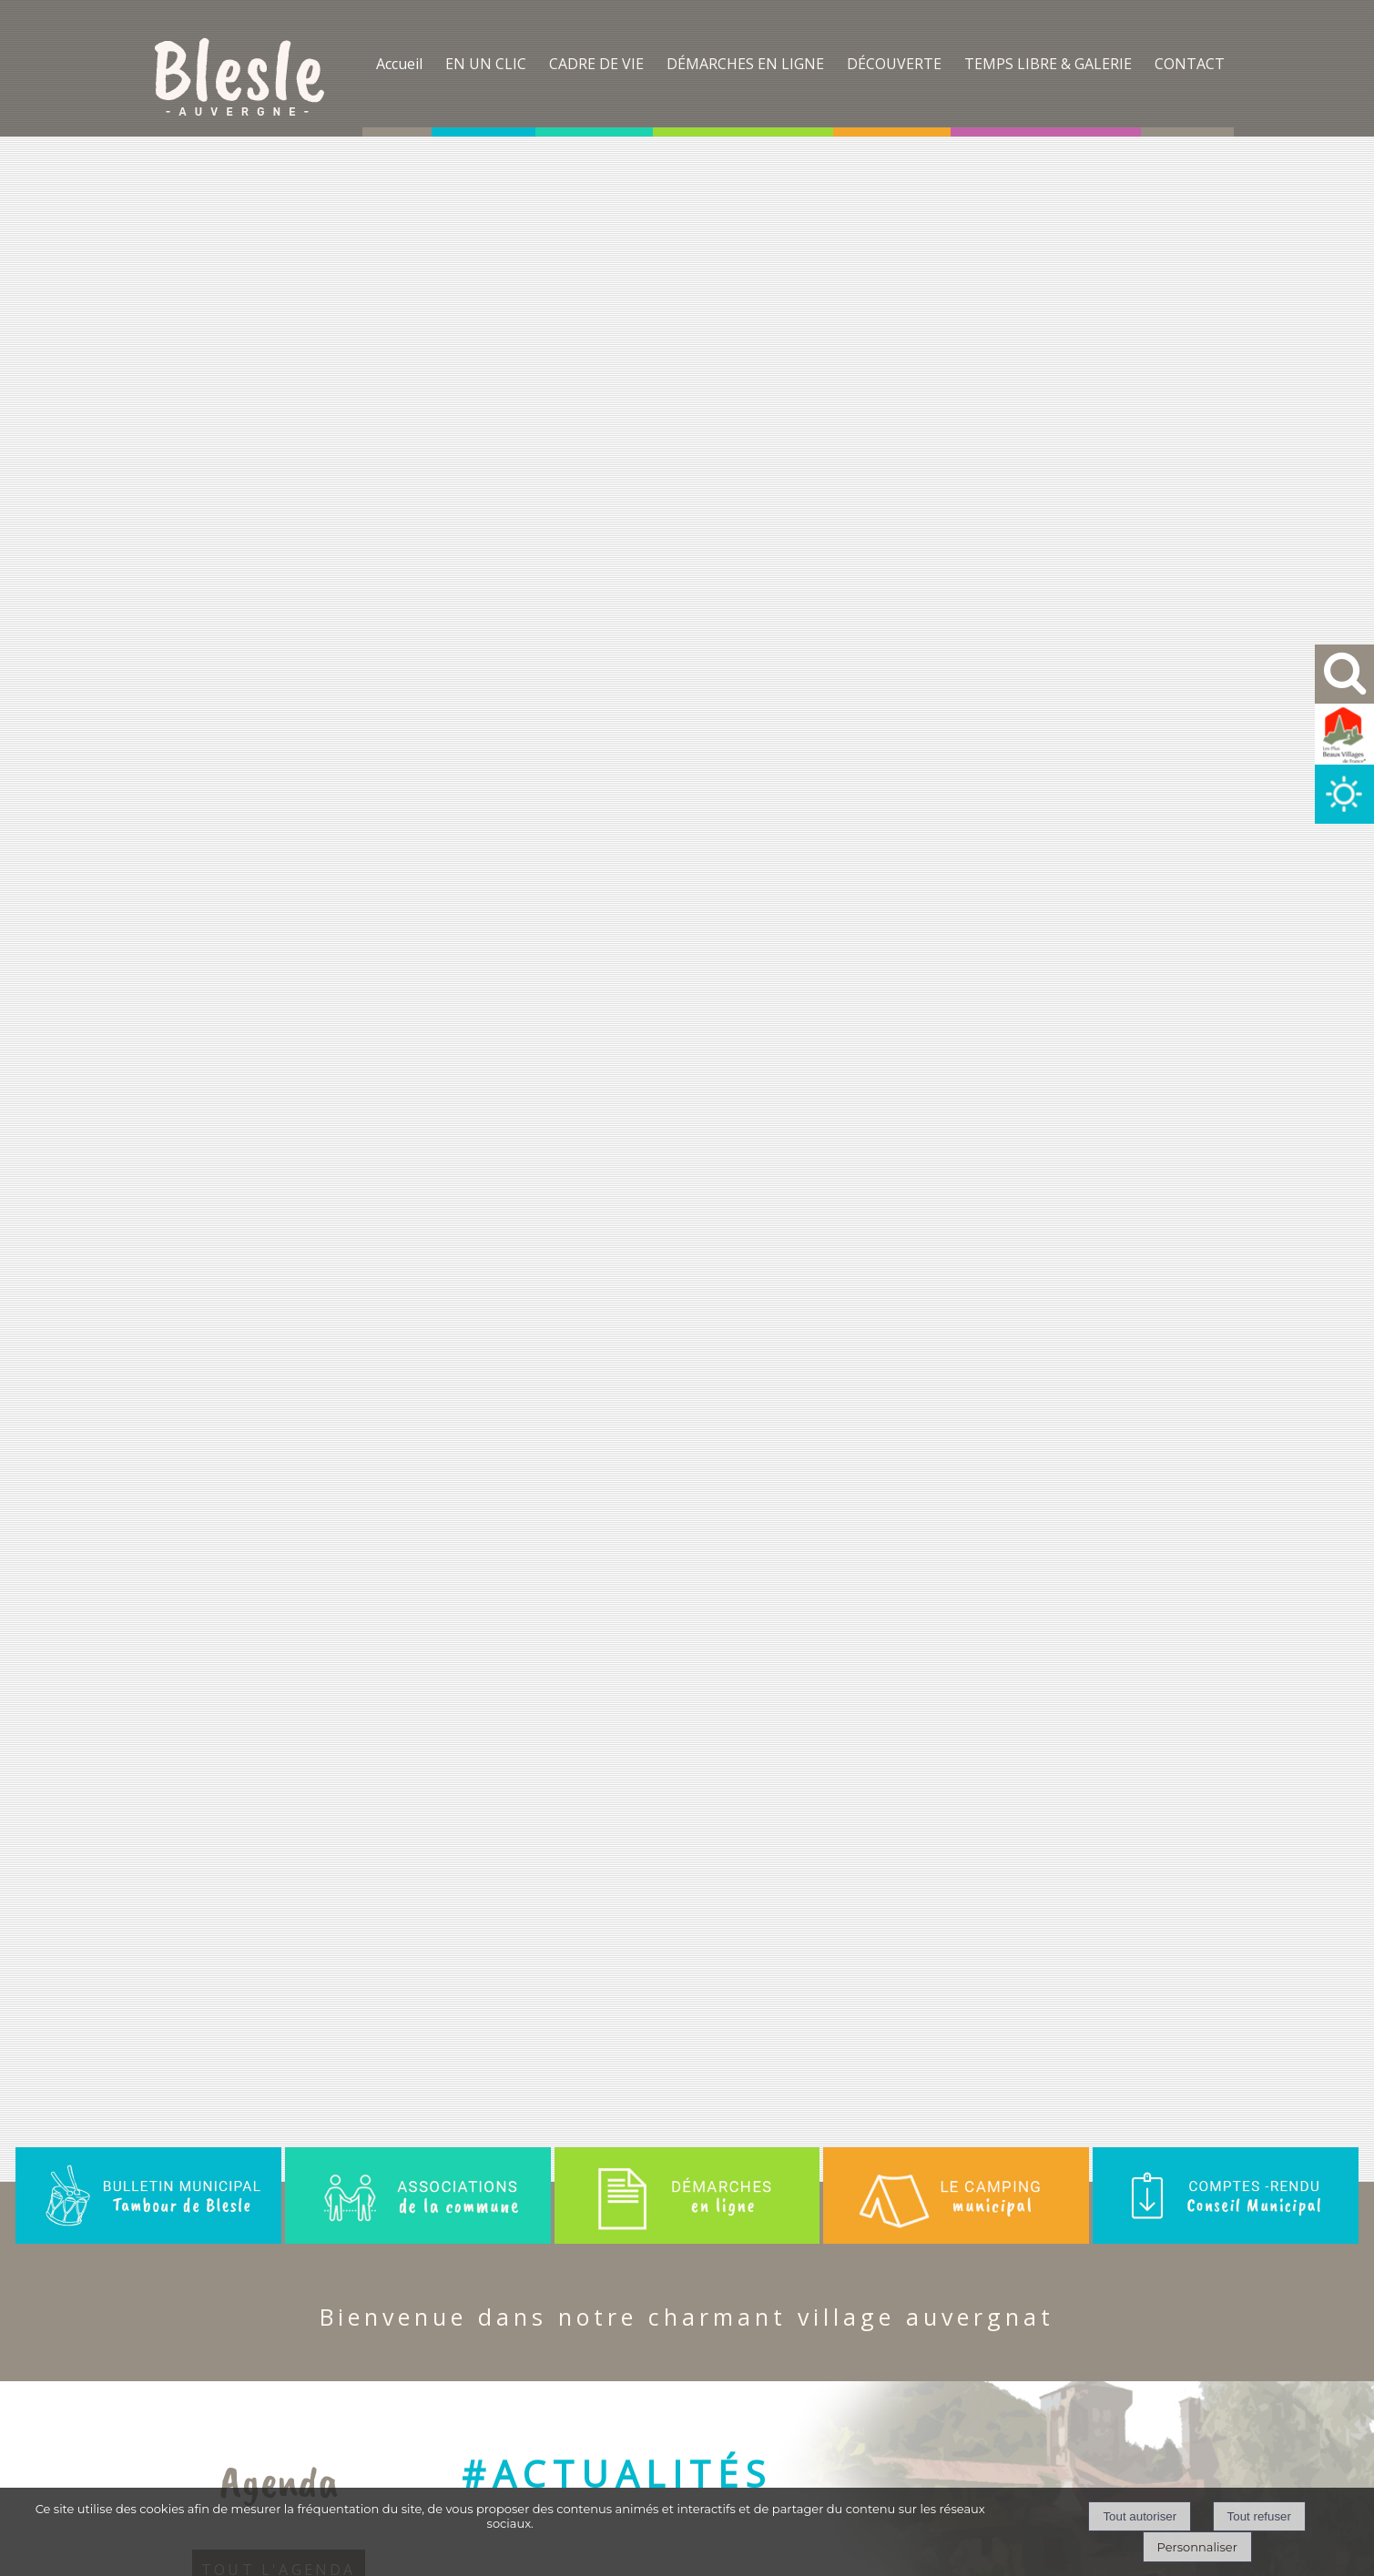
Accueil (399, 64)
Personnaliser (1197, 2547)
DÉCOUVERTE (894, 64)
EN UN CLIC (485, 64)
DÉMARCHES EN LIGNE (745, 64)
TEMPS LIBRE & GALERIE (1048, 64)
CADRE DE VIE (596, 64)
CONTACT (1190, 64)
